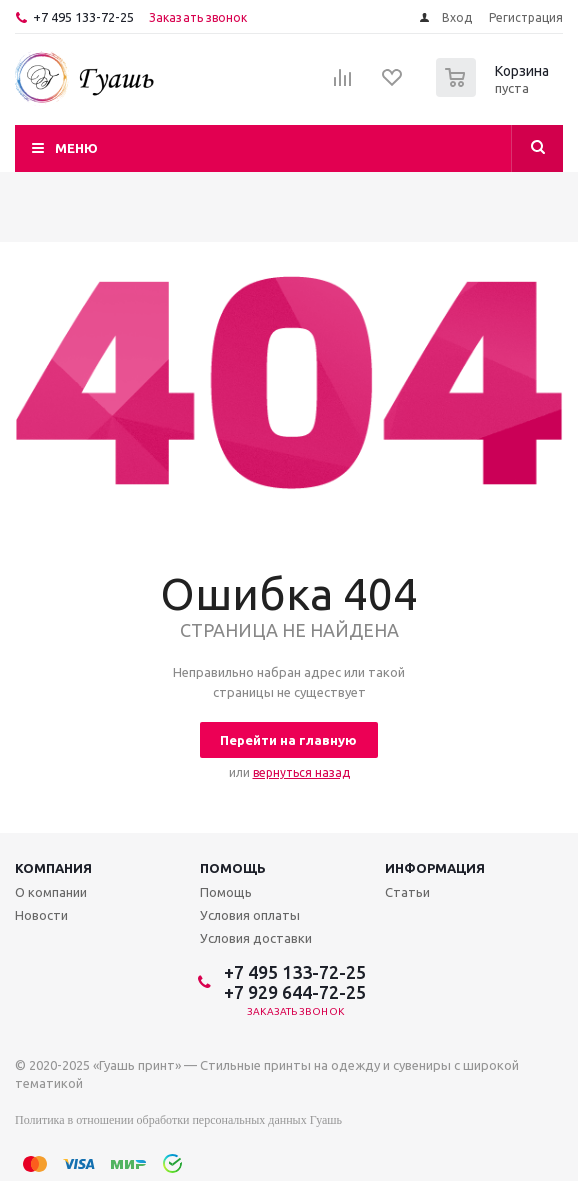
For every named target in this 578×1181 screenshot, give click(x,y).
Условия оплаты (250, 915)
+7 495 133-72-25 (83, 17)
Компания (53, 868)
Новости (41, 915)
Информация (435, 868)
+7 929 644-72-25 (295, 992)
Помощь (233, 868)
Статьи (407, 892)
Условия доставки (256, 938)
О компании (51, 892)
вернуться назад (301, 772)
